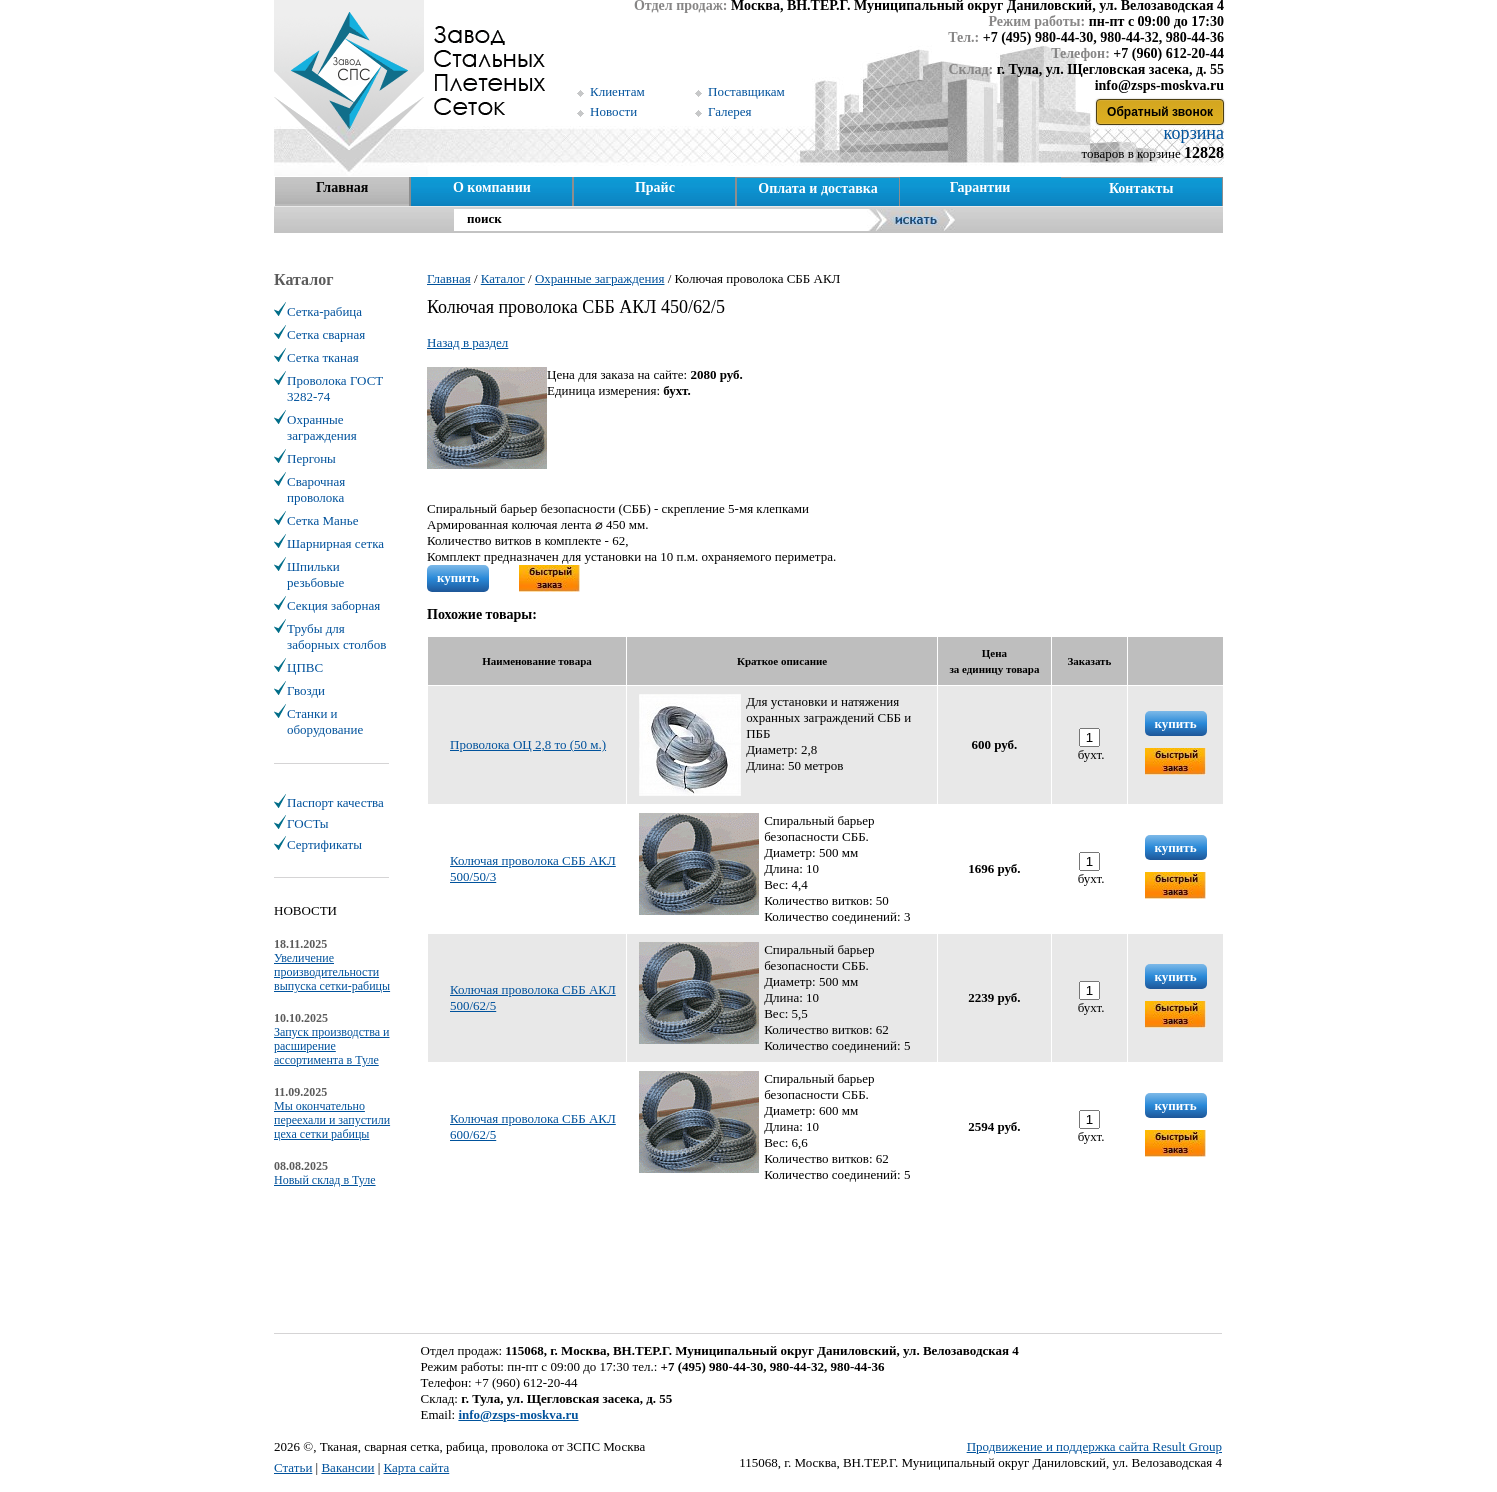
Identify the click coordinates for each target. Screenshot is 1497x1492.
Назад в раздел (467, 342)
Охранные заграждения (322, 427)
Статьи (293, 1467)
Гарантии (980, 187)
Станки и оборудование (325, 721)
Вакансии (347, 1467)
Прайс (655, 187)
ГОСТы (307, 823)
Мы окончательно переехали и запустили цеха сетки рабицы (332, 1120)
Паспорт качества (335, 802)
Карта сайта (417, 1467)
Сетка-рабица (324, 311)
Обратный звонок (1160, 112)
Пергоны (311, 458)
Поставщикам (746, 91)
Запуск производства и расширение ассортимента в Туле (332, 1046)
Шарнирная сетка (335, 543)
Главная (342, 187)
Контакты (1141, 188)
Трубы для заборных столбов (336, 636)
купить (458, 577)
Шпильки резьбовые (315, 574)
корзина (1191, 133)
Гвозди (306, 690)
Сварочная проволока (316, 489)
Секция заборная (333, 605)
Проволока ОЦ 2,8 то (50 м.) (528, 744)
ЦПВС (305, 667)
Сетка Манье (322, 520)
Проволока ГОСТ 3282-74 (335, 388)
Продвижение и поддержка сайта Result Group (1094, 1446)
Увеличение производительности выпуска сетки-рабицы (332, 972)
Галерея (730, 111)
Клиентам (617, 91)
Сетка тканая (323, 357)
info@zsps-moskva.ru (518, 1414)
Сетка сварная (326, 334)
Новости (613, 111)
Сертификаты (324, 844)
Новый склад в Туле (325, 1180)
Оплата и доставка (817, 188)
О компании (492, 187)
